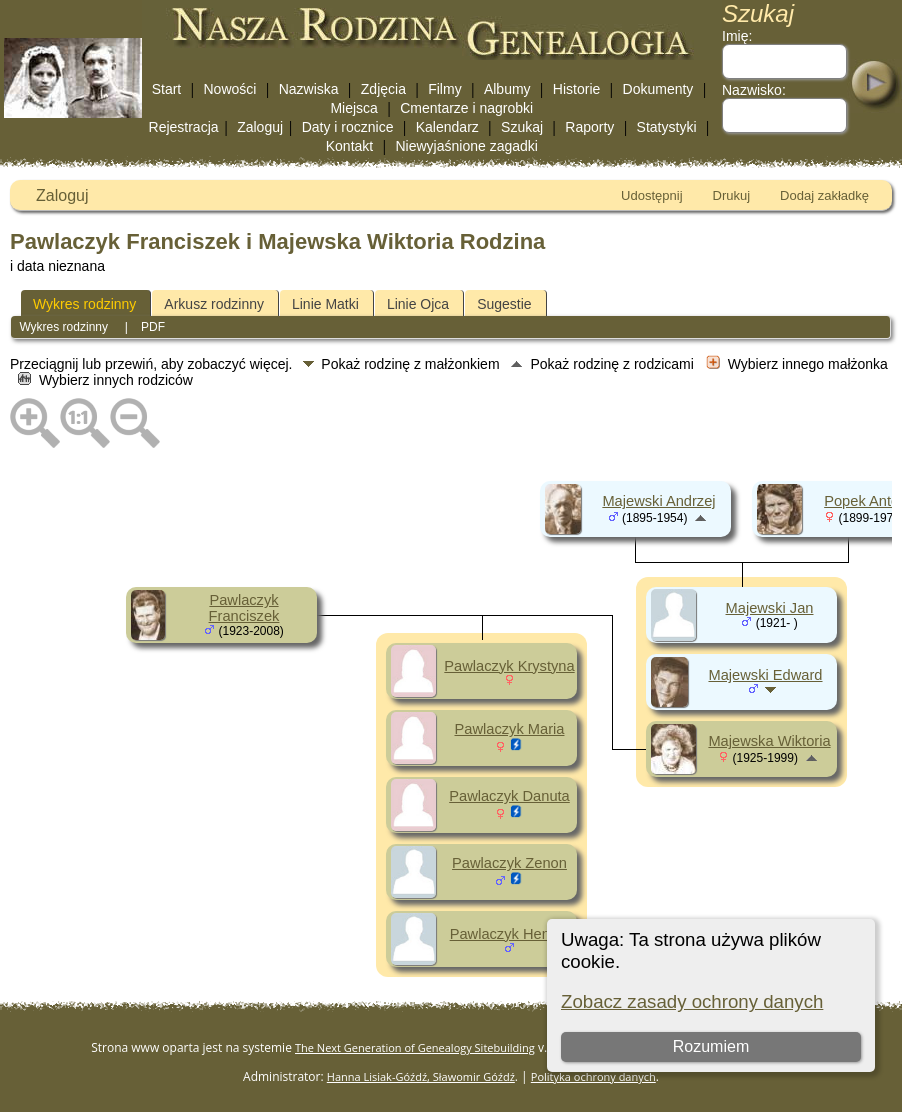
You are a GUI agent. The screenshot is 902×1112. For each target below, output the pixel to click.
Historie (576, 89)
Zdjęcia (383, 89)
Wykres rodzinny (84, 304)
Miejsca (353, 108)
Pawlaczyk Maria (510, 729)
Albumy (507, 89)
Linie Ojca (418, 304)
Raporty (589, 127)
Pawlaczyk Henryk (510, 934)
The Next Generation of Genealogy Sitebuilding (415, 1047)
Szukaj (522, 127)
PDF (153, 327)
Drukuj (732, 195)
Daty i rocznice (348, 127)
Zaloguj (260, 127)
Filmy (444, 89)
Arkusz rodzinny (214, 304)
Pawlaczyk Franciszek (244, 608)
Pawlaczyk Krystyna (509, 666)
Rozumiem (711, 1046)
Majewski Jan (770, 608)
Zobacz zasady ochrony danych (692, 1001)
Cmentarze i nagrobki (466, 108)
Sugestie (504, 304)
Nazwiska (309, 89)
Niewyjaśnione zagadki (466, 146)
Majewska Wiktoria (769, 741)
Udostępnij (651, 195)
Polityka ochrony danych (593, 1076)
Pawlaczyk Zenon (509, 863)
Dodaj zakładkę (824, 195)
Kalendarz (447, 127)
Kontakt (349, 146)
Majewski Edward (765, 675)
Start (167, 89)
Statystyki (667, 127)
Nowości (230, 89)
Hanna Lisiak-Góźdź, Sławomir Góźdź (421, 1076)
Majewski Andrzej (658, 501)
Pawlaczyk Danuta (509, 796)
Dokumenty (658, 89)
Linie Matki (325, 304)
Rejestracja (184, 127)
